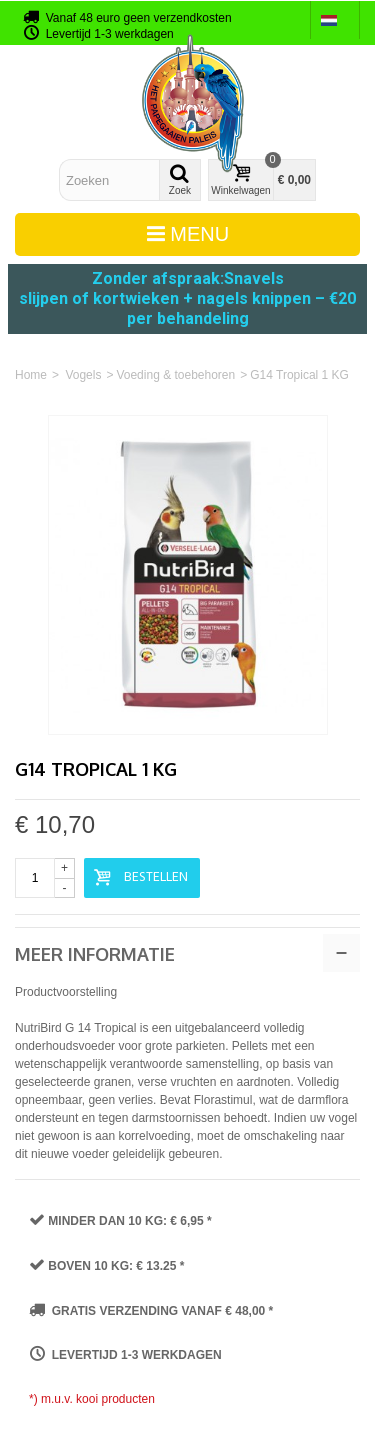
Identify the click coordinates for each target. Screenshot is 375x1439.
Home (31, 375)
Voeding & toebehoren (175, 375)
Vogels (83, 375)
